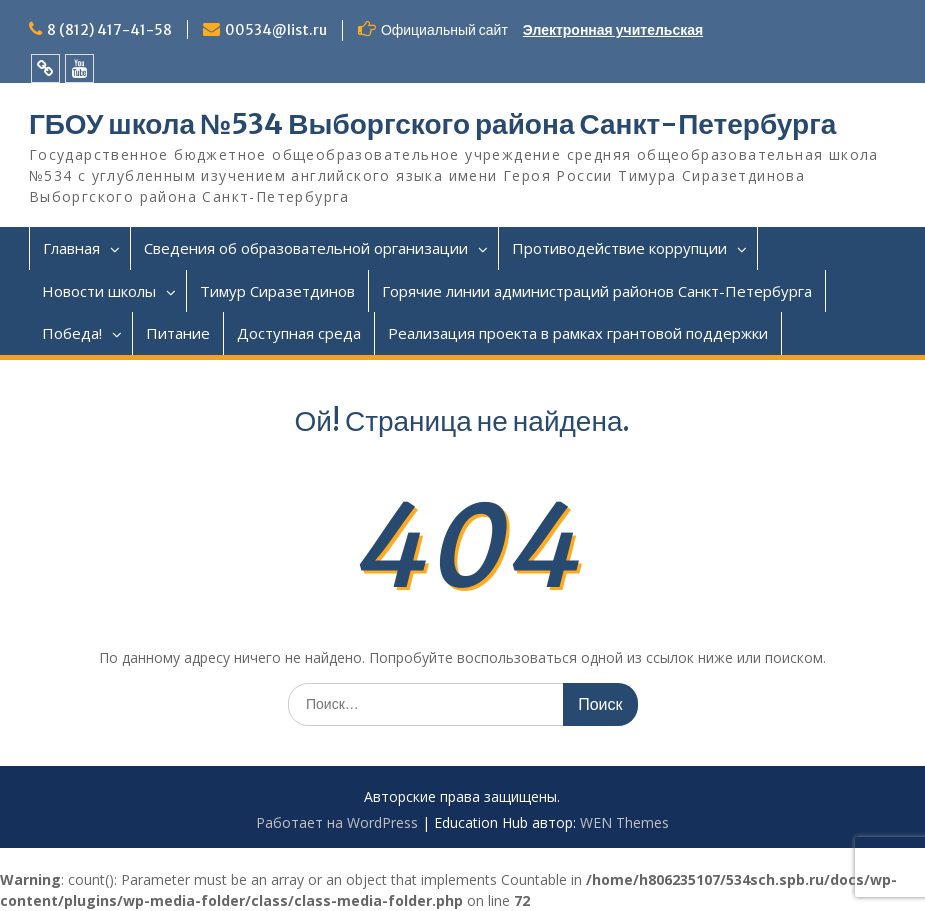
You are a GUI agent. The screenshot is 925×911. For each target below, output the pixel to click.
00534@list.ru (276, 30)
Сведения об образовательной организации (306, 248)
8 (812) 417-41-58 (109, 30)
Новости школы (99, 291)
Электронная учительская (613, 30)
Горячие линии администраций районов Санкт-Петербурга (597, 291)
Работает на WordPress (337, 822)
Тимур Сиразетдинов (277, 291)
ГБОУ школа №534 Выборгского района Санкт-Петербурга (433, 124)
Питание (178, 333)
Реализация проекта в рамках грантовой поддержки (578, 333)
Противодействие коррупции (619, 248)
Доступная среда (299, 333)
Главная (71, 248)
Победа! (72, 333)
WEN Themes (624, 822)
